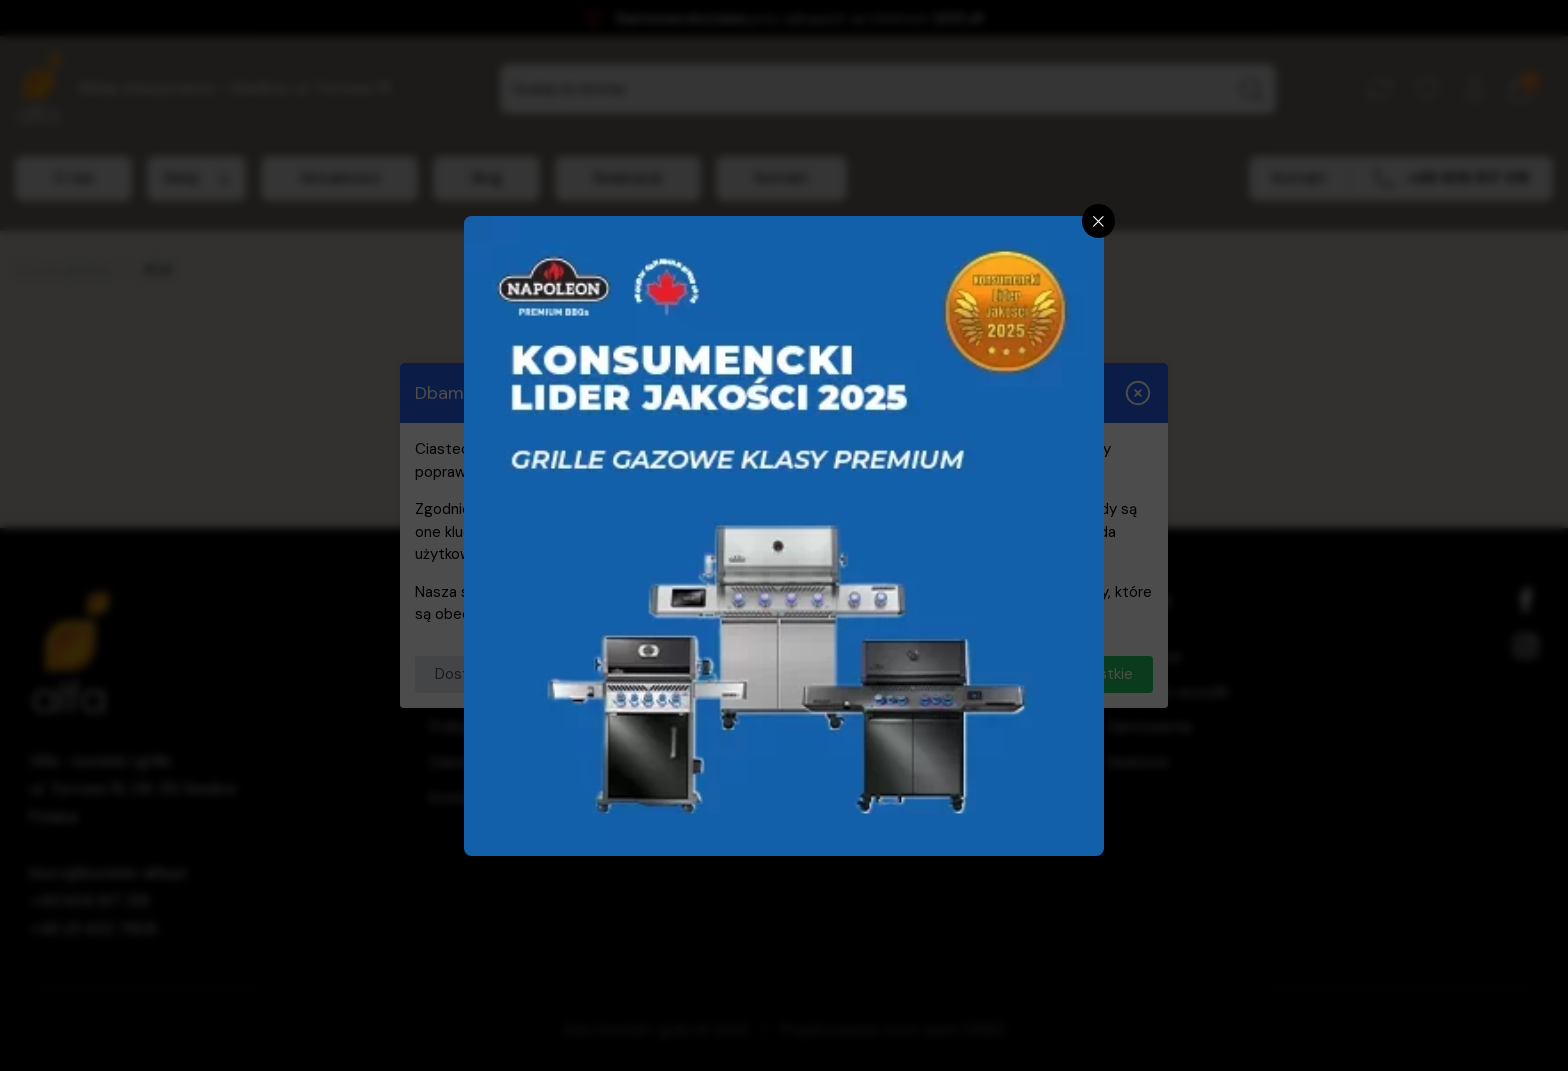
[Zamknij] (1099, 221)
